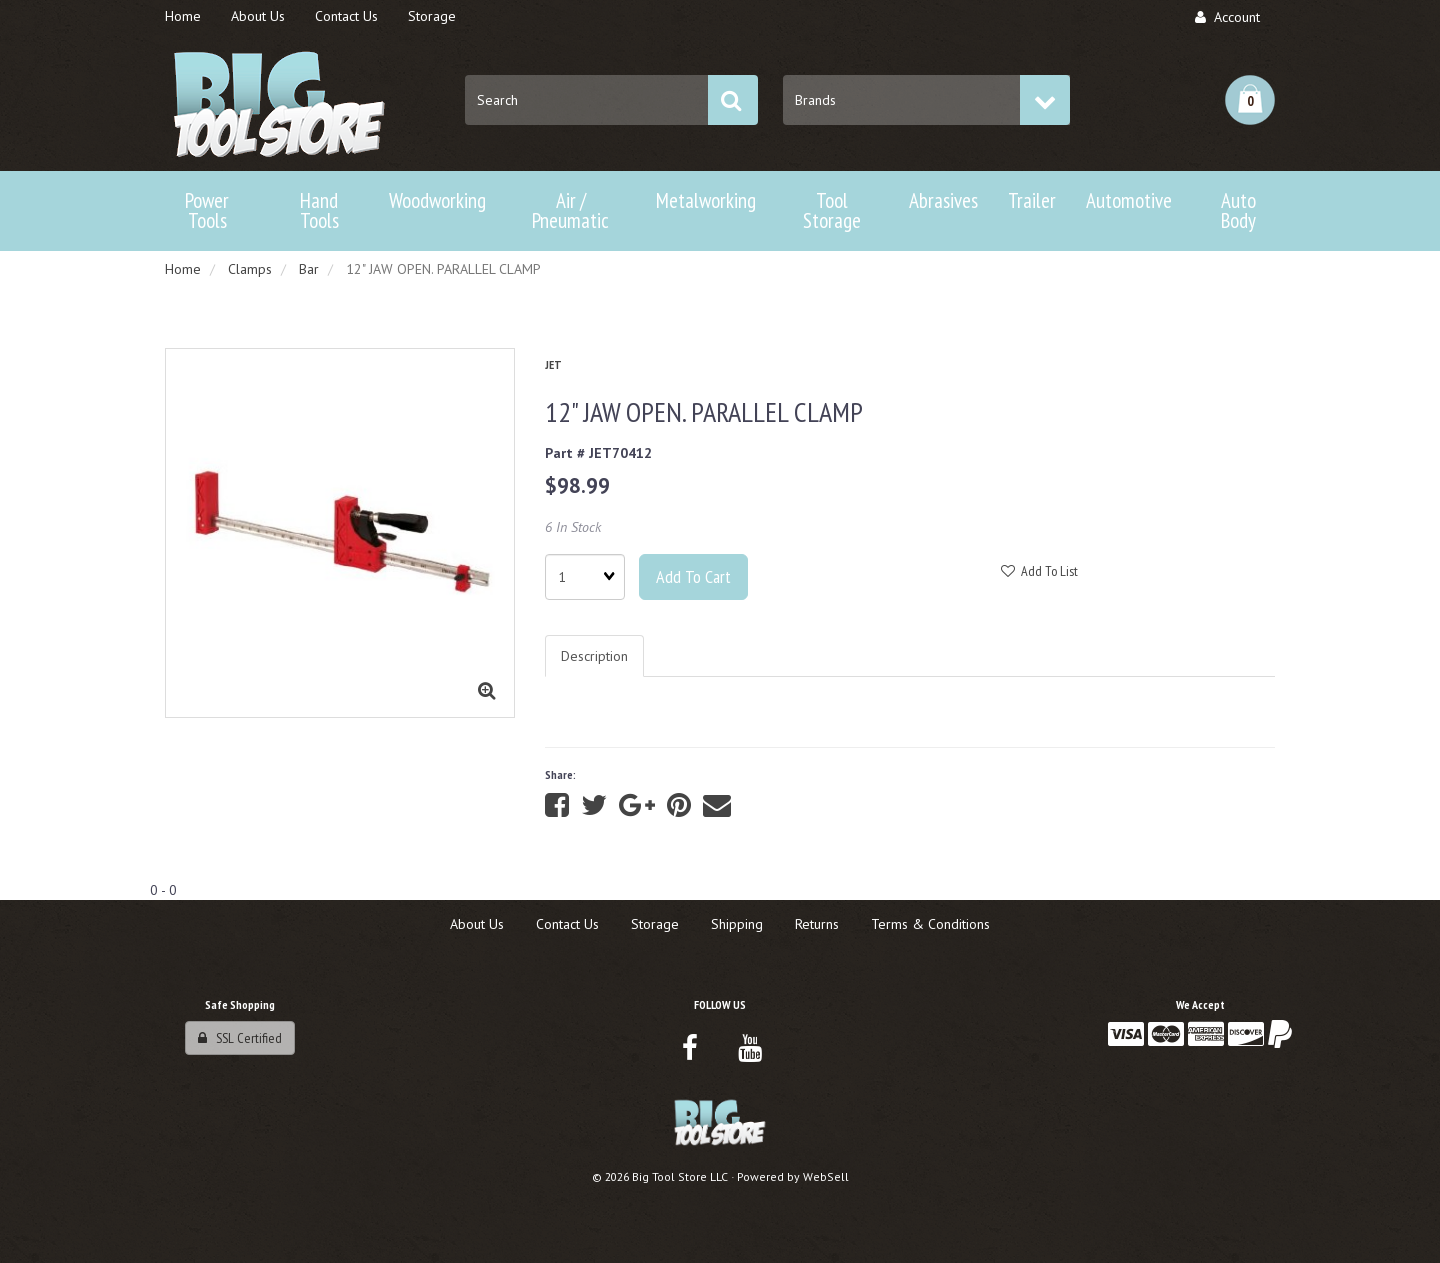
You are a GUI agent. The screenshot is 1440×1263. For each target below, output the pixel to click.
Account (1227, 17)
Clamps (250, 269)
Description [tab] (594, 656)
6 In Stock (573, 527)
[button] (1250, 100)
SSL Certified (240, 1038)
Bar (309, 269)
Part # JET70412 (598, 453)
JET (553, 364)
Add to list (1039, 571)
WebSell (826, 1176)
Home (183, 269)
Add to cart (693, 576)
